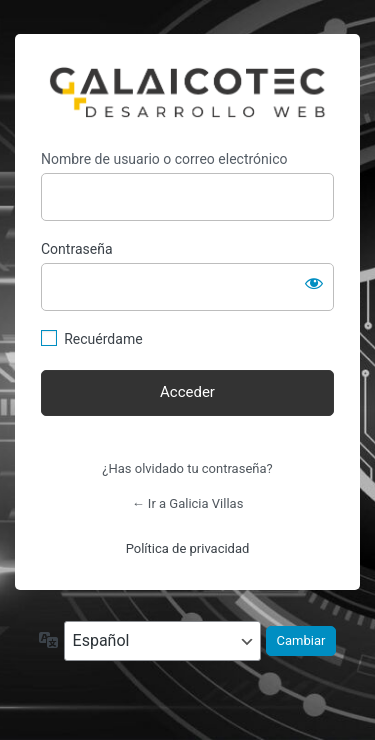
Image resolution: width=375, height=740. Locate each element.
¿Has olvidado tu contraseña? (187, 468)
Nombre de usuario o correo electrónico (164, 159)
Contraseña (77, 249)
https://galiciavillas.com (187, 92)
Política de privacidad (188, 548)
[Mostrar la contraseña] (314, 283)
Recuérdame (103, 339)
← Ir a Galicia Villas (188, 503)
